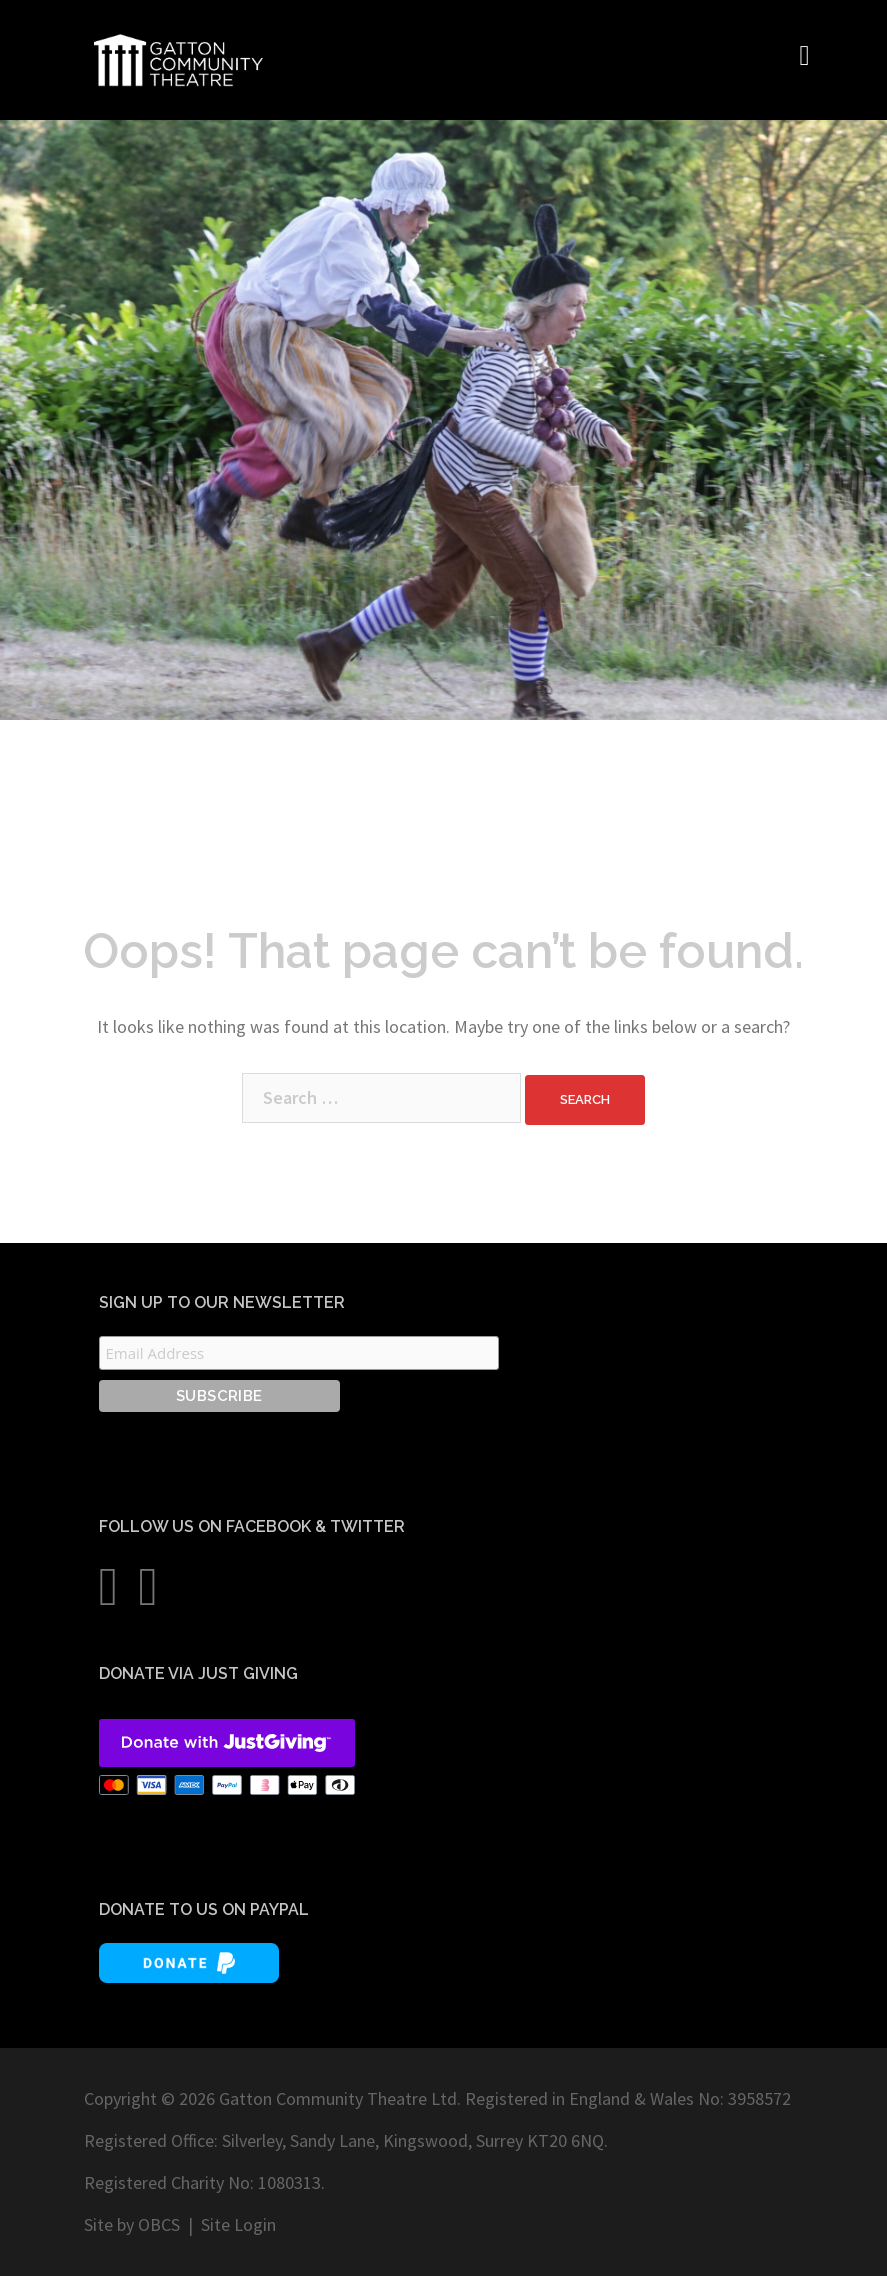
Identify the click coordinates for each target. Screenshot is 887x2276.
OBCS (159, 2224)
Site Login (238, 2224)
